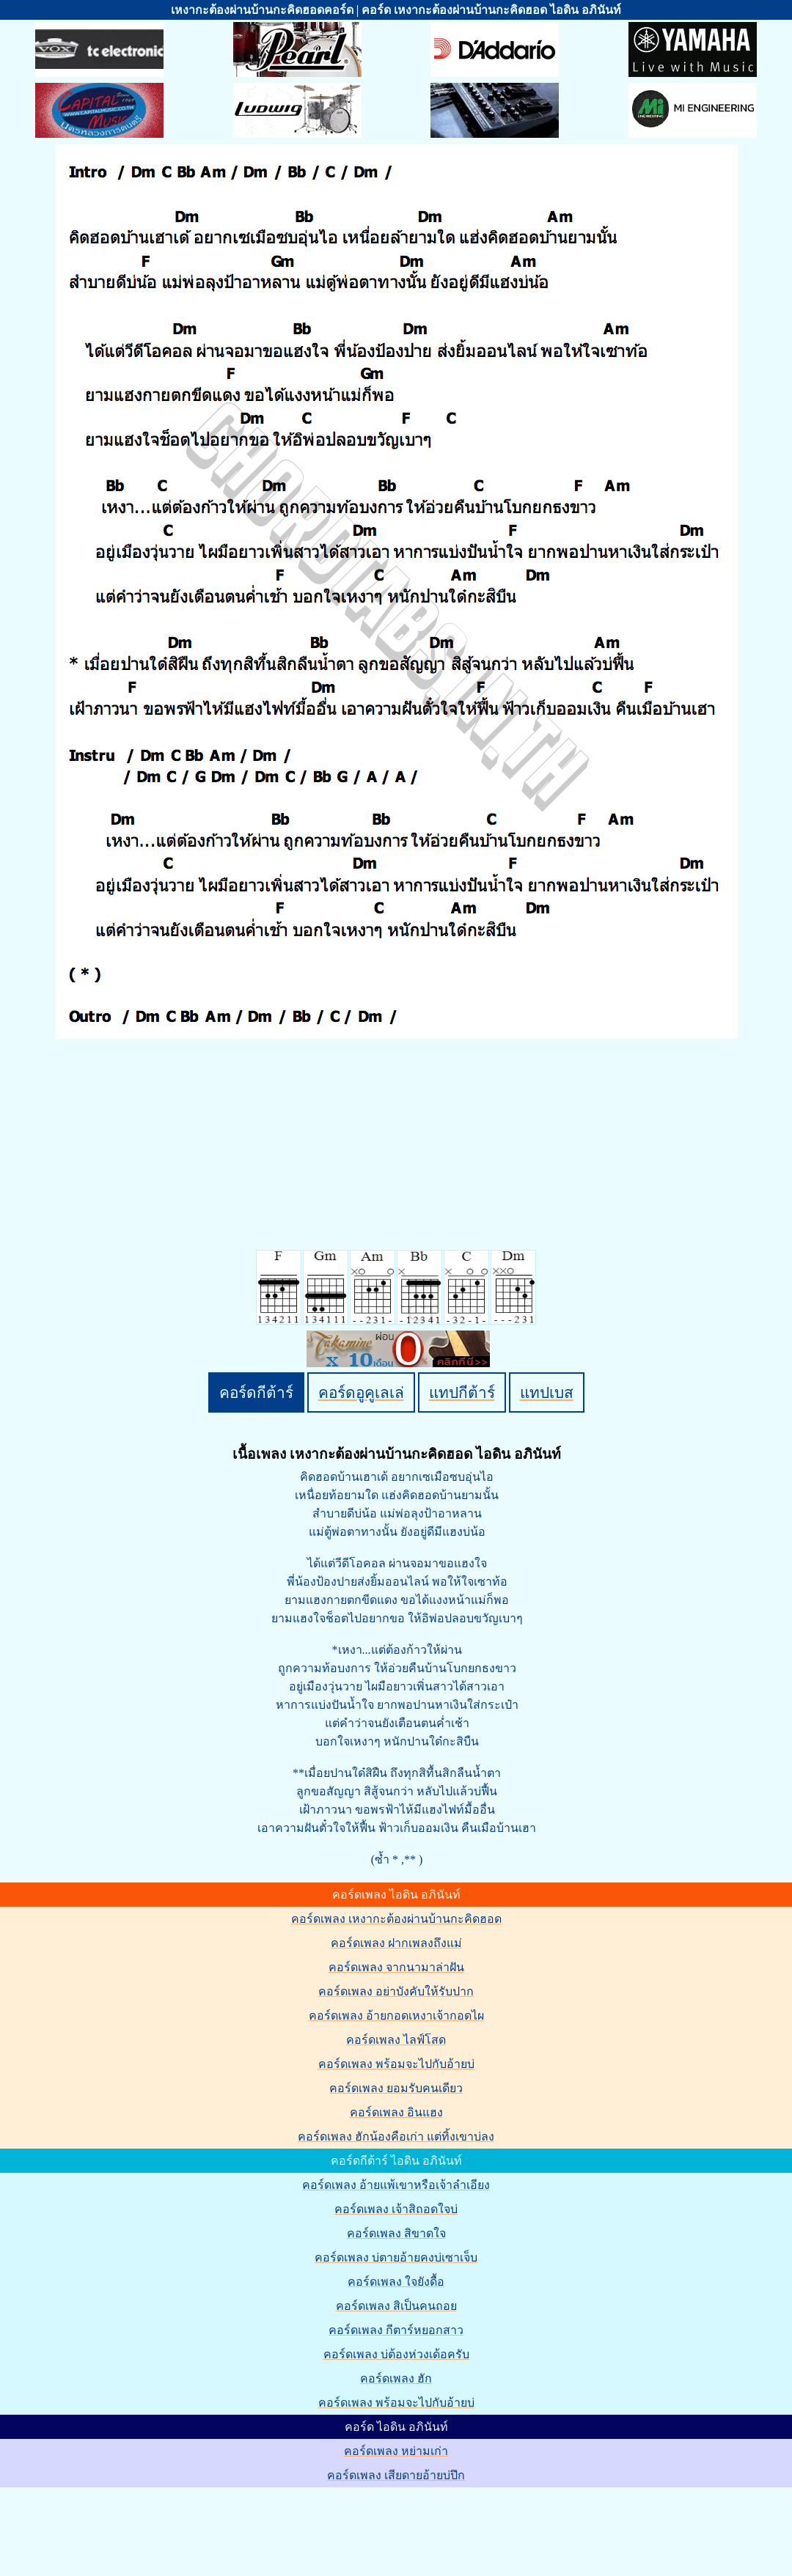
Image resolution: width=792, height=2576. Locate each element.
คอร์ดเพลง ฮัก (396, 2378)
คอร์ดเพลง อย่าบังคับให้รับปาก (396, 1991)
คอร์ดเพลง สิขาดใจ (396, 2233)
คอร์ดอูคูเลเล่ (361, 1392)
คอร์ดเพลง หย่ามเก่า (396, 2451)
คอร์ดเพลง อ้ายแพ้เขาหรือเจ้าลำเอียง (396, 2185)
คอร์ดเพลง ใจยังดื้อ (396, 2281)
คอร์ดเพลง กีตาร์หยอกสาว (396, 2330)
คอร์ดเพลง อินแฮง (396, 2112)
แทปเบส (546, 1392)
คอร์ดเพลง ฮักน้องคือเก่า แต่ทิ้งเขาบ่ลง (396, 2136)
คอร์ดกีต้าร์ (256, 1392)
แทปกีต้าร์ (462, 1392)
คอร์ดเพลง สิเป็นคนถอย (396, 2306)
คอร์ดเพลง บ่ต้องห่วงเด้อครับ (396, 2354)
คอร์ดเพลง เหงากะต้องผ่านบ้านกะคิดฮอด (396, 1919)
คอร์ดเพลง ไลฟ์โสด (396, 2040)
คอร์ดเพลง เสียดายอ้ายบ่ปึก (396, 2475)
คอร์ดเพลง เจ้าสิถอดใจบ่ (396, 2209)
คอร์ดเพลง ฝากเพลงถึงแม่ (396, 1943)
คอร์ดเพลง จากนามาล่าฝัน (396, 1967)
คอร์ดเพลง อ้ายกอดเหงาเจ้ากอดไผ (396, 2015)
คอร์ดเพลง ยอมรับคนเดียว (396, 2088)
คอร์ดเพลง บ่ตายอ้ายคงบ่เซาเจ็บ (396, 2257)
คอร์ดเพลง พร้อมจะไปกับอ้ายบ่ (396, 2064)
